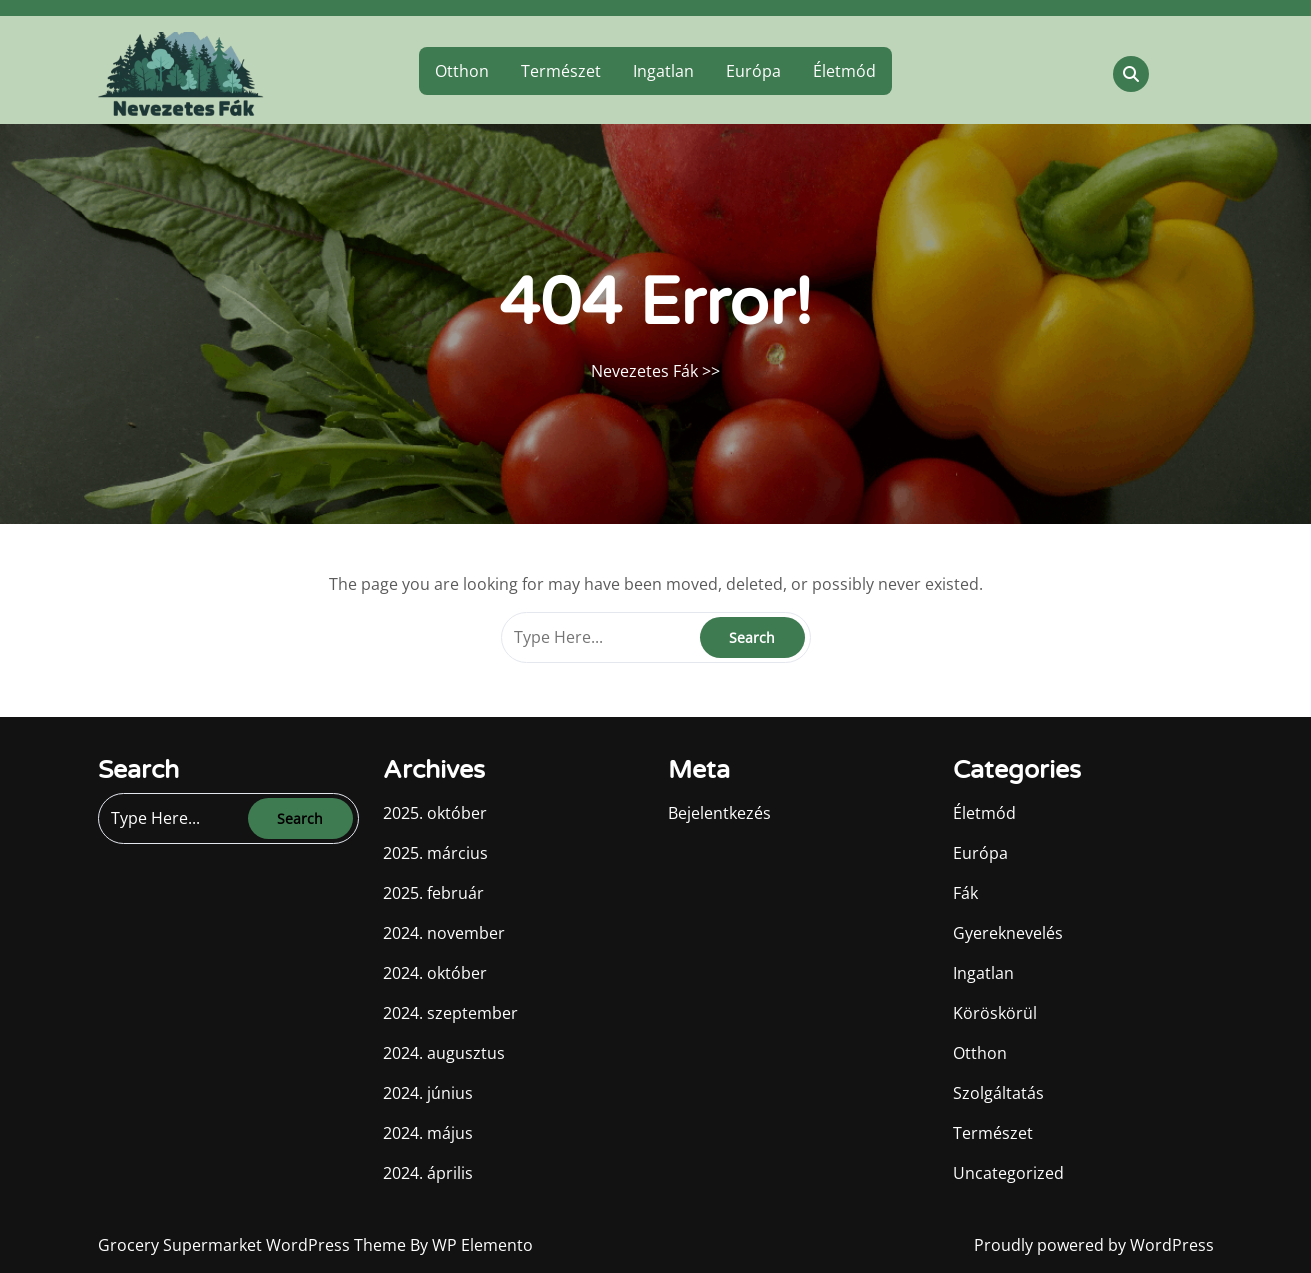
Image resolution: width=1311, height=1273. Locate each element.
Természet (561, 71)
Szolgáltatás (998, 1093)
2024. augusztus (444, 1053)
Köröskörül (995, 1013)
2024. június (428, 1093)
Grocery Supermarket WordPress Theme (254, 1245)
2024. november (444, 933)
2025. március (435, 853)
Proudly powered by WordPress (1094, 1245)
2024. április (428, 1173)
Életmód (844, 71)
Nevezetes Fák (644, 371)
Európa (753, 71)
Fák (965, 893)
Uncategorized (1008, 1173)
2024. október (435, 973)
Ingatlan (663, 71)
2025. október (435, 813)
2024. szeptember (450, 1013)
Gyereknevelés (1008, 933)
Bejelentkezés (719, 813)
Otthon (462, 71)
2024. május (428, 1133)
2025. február (433, 893)
